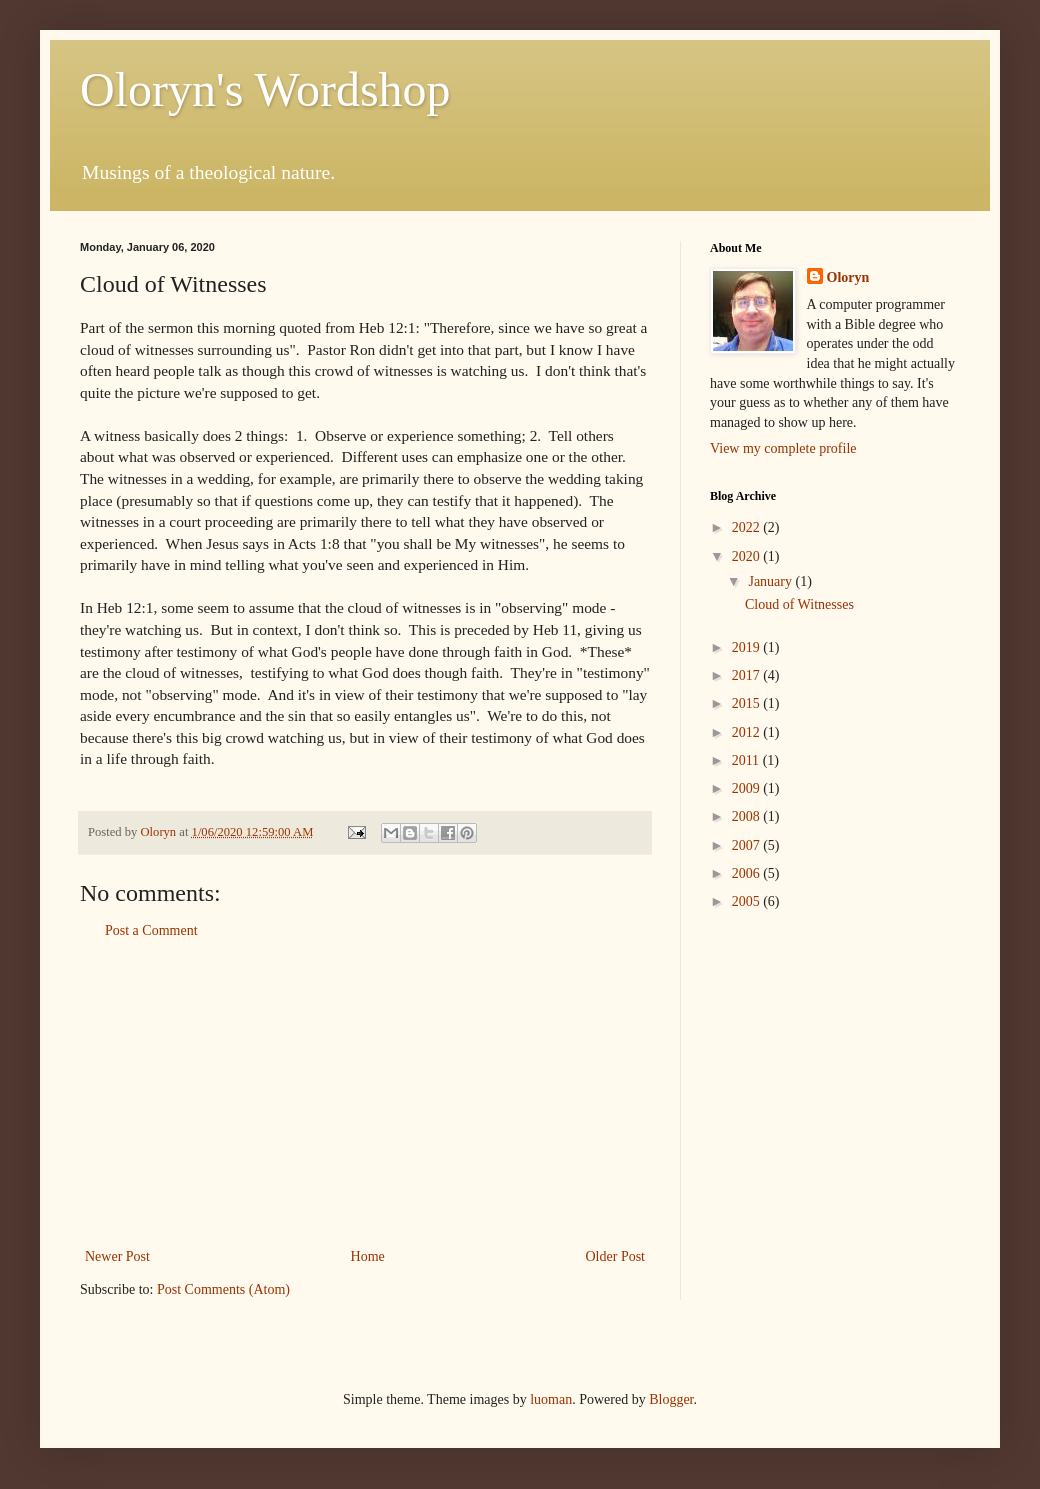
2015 (748, 703)
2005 (748, 901)
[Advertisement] (365, 1094)
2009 (748, 788)
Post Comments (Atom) (223, 1289)
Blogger (671, 1399)
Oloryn (848, 277)
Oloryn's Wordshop (265, 89)
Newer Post (117, 1256)
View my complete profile (783, 448)
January (771, 581)
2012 (748, 732)
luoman (551, 1399)
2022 (748, 527)
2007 (748, 845)
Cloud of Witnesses (799, 604)
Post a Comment (151, 930)
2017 (748, 675)
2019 (748, 647)
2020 (748, 556)
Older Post (616, 1256)
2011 (747, 760)
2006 (748, 873)
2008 (748, 816)
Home (368, 1256)
